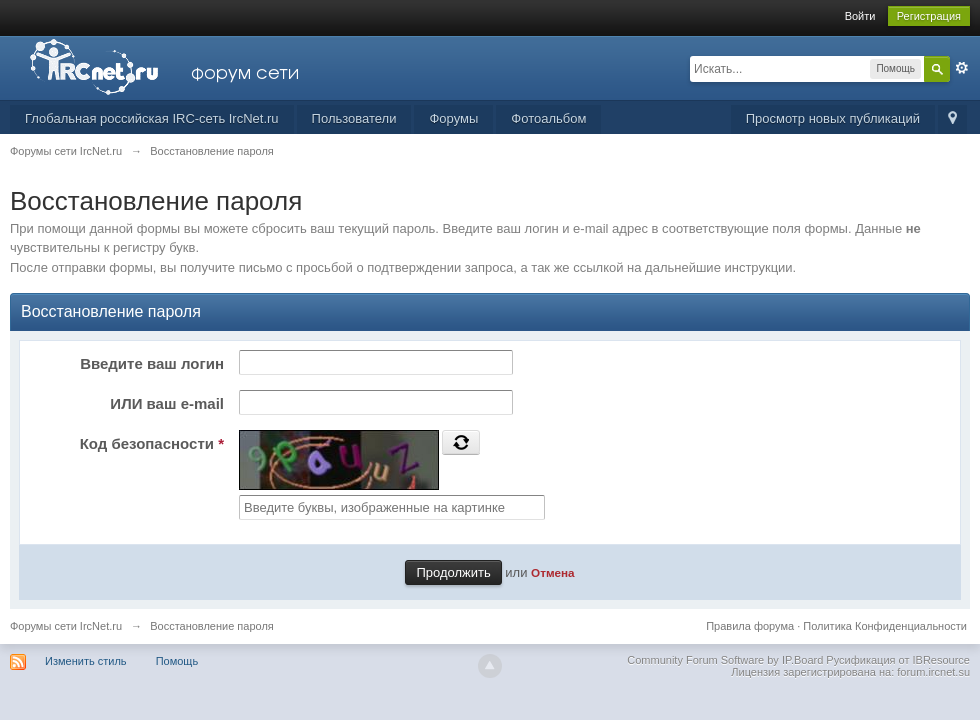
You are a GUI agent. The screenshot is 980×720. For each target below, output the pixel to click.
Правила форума (750, 626)
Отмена (553, 572)
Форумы (453, 118)
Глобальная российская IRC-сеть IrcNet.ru (152, 118)
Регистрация (929, 16)
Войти (860, 16)
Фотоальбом (548, 118)
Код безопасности (152, 443)
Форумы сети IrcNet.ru (66, 626)
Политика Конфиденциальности (885, 626)
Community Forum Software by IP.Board (725, 660)
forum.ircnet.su (933, 672)
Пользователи (354, 118)
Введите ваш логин (152, 363)
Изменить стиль (86, 661)
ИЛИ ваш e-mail (167, 403)
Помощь (177, 661)
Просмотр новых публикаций (833, 118)
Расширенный (962, 68)
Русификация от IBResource (896, 660)
